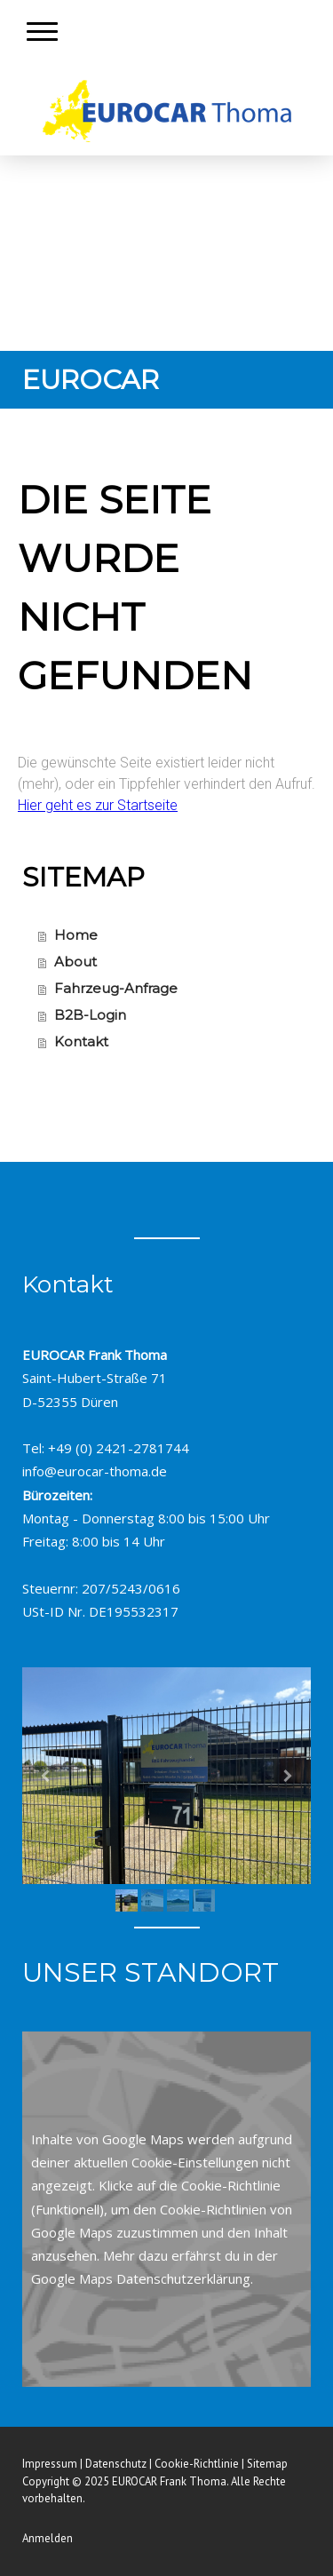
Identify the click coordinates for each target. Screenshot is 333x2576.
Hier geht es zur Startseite (98, 805)
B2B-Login (90, 1014)
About (75, 961)
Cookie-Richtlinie (231, 2185)
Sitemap (267, 2463)
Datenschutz (116, 2463)
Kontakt (81, 1041)
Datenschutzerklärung (183, 2278)
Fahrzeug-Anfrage (116, 988)
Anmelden (47, 2538)
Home (76, 934)
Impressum (49, 2463)
